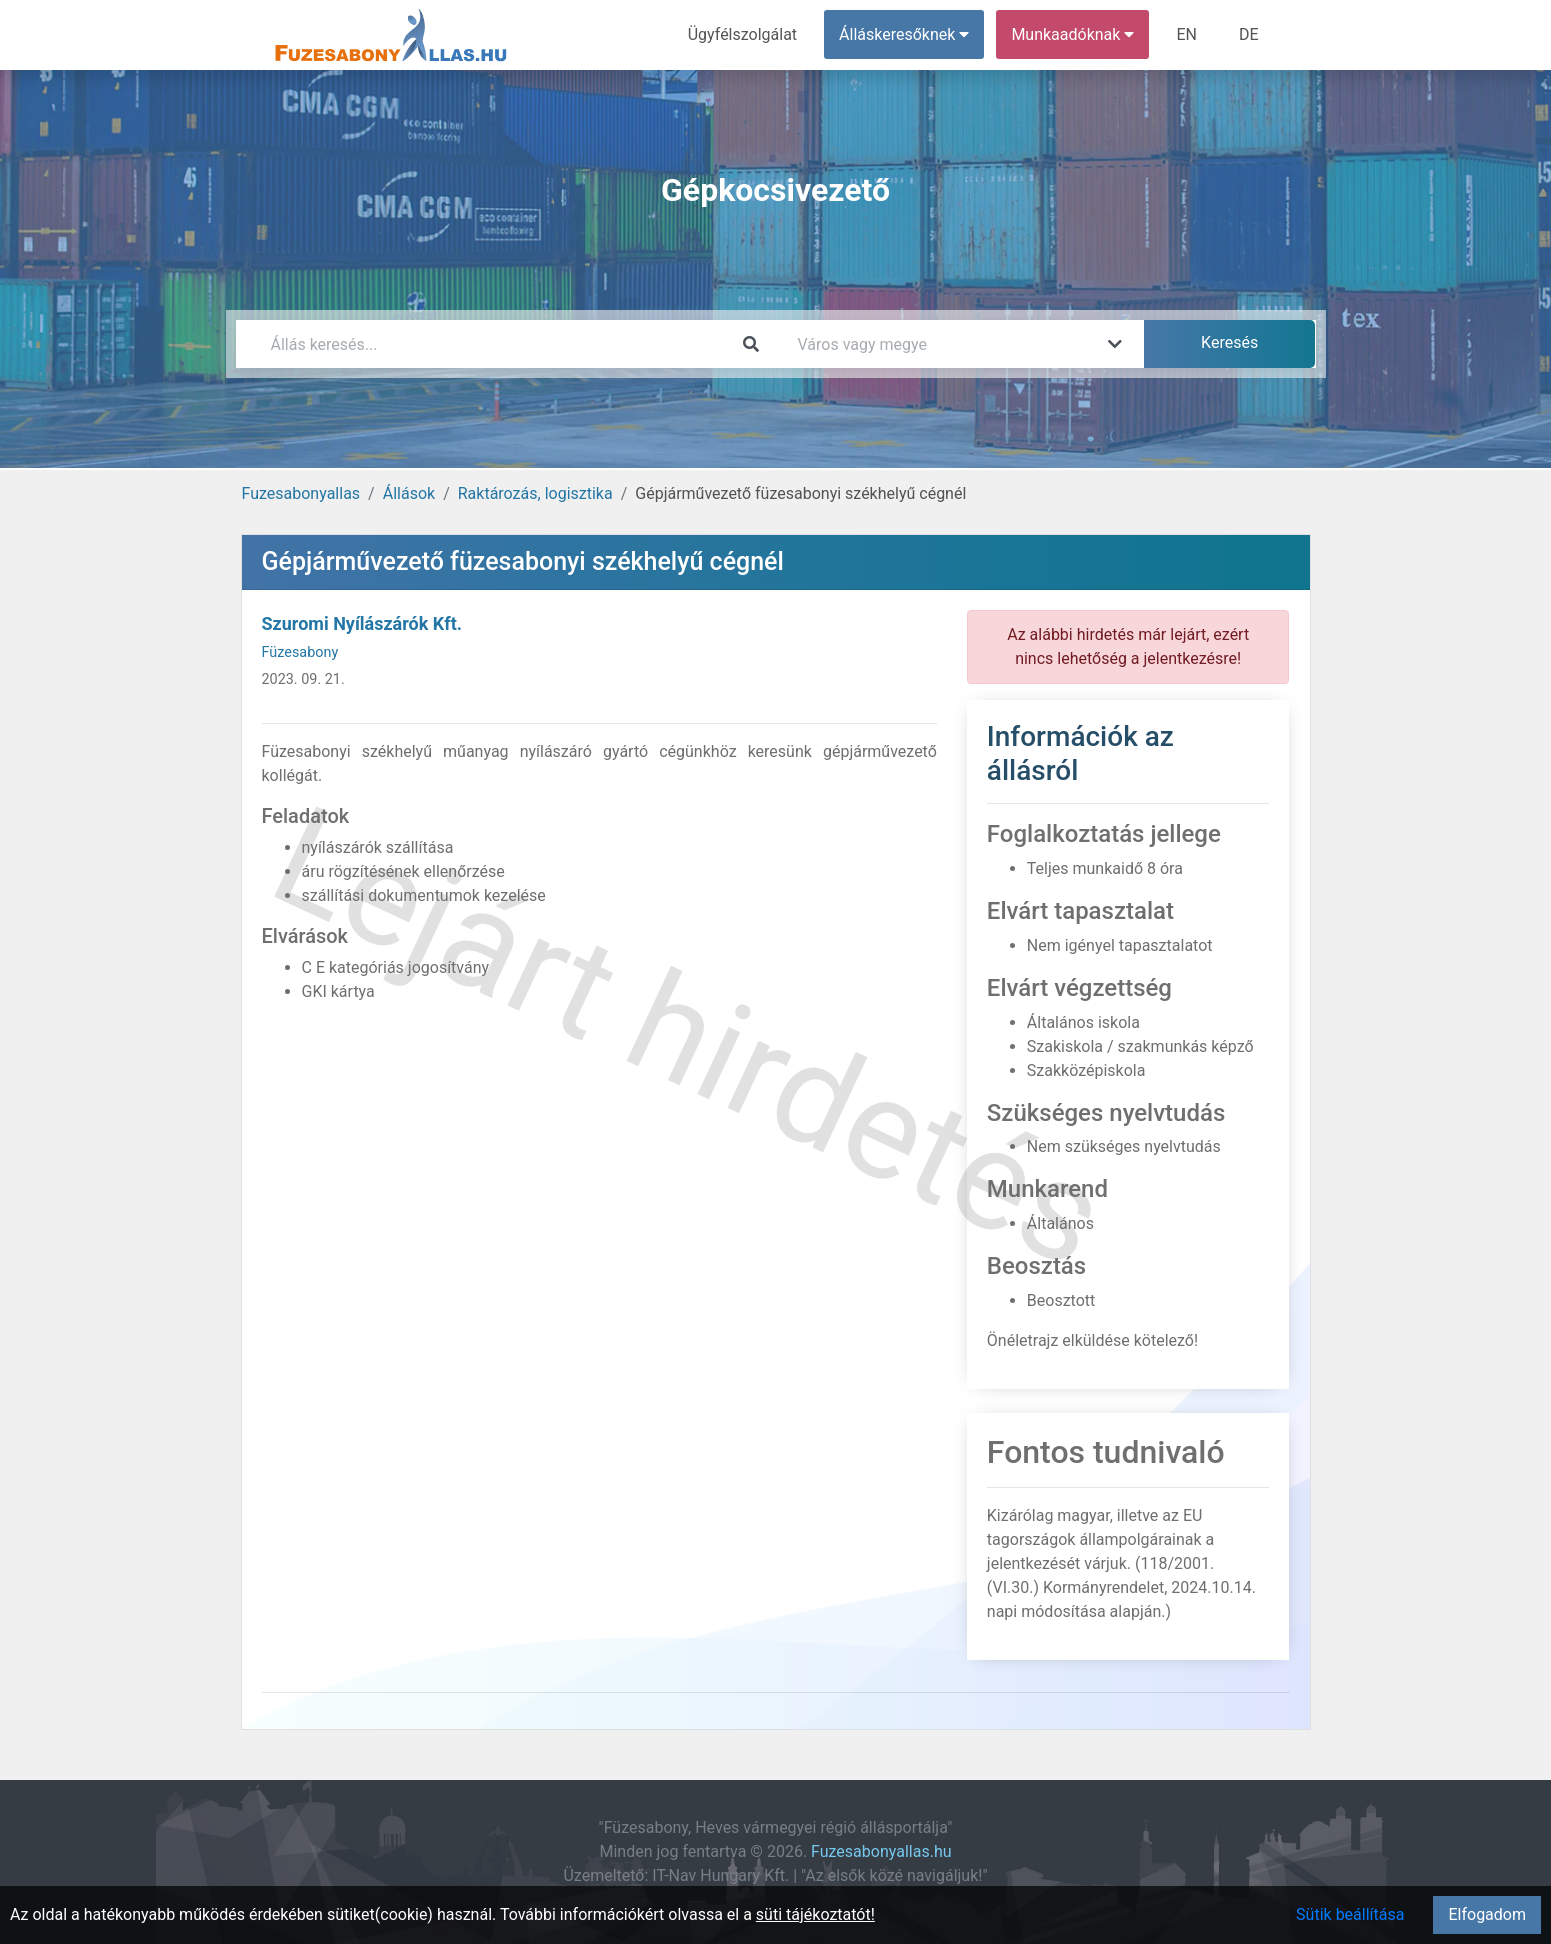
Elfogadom (1487, 1914)
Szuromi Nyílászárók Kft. (362, 623)
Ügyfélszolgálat (742, 34)
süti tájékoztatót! (815, 1914)
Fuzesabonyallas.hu (881, 1851)
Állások (409, 493)
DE (1249, 34)
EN (1186, 34)
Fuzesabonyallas (301, 493)
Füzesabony (300, 652)
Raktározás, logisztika (535, 493)
